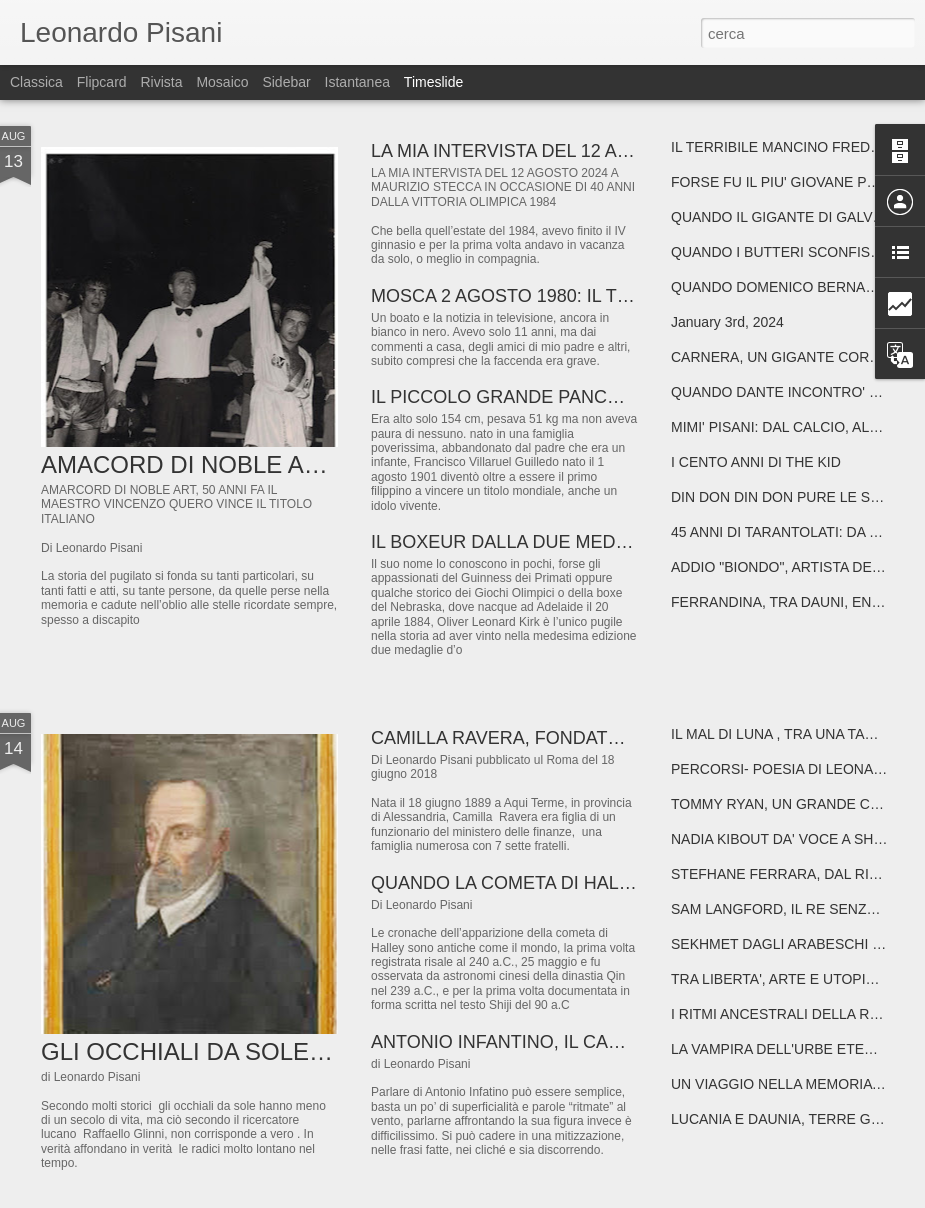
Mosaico (222, 82)
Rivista (161, 82)
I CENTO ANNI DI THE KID (756, 462)
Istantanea (357, 82)
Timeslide (433, 82)
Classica (36, 82)
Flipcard (102, 82)
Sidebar (286, 82)
